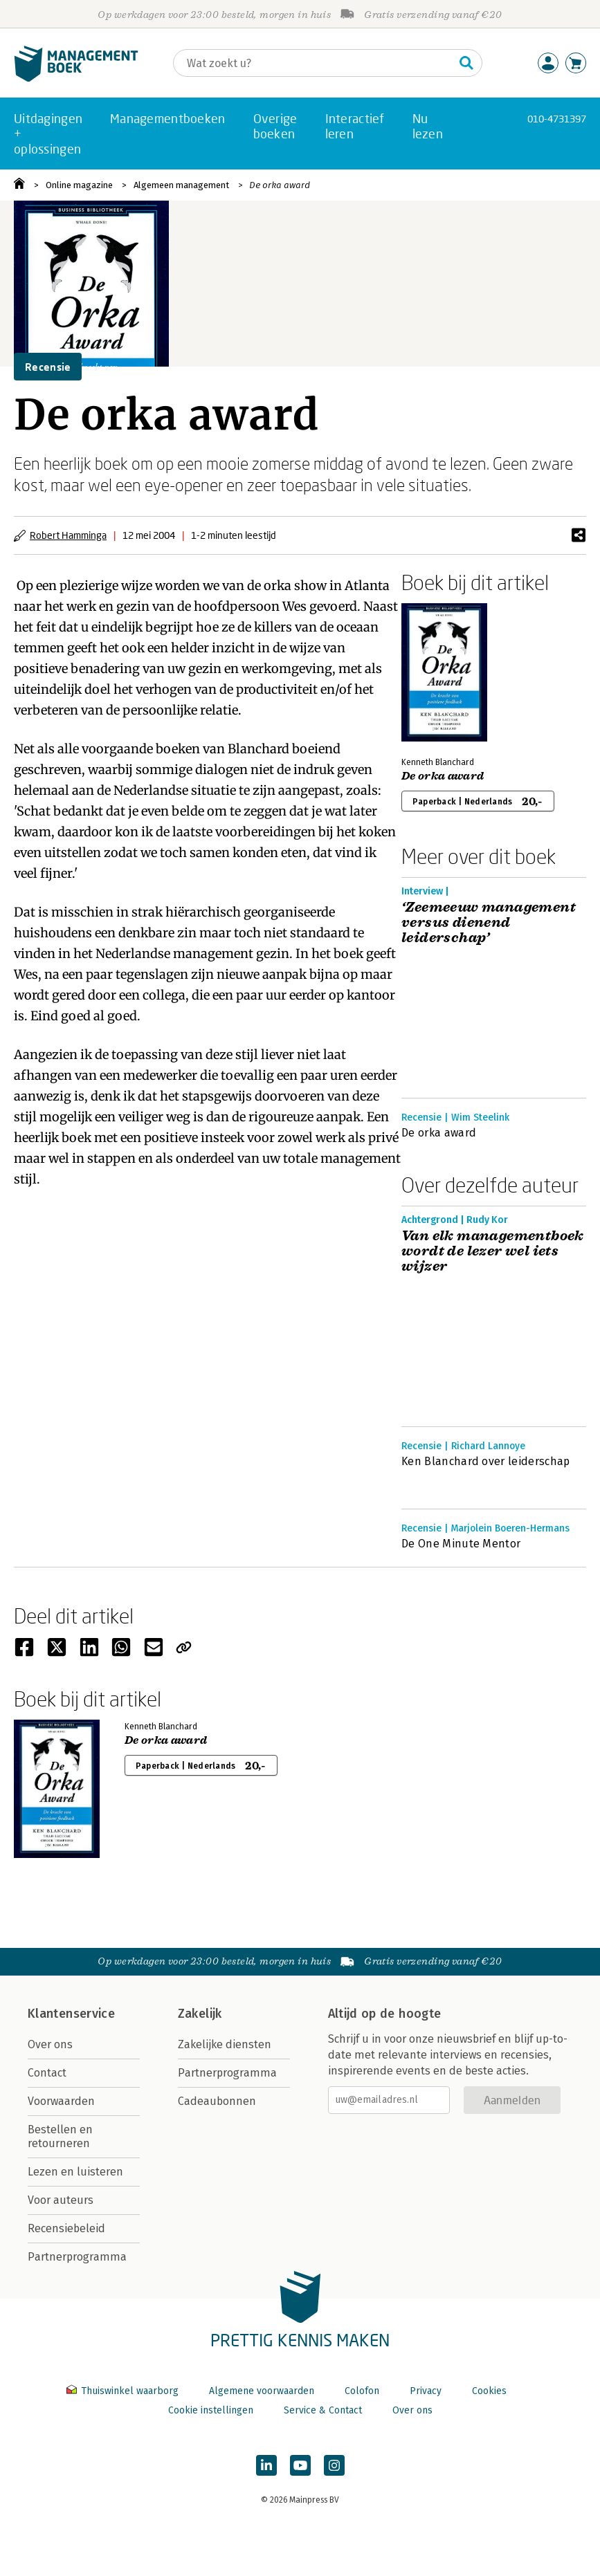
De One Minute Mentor (460, 1543)
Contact (47, 2072)
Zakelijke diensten (224, 2044)
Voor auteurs (60, 2200)
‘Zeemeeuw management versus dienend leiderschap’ (488, 923)
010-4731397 (556, 119)
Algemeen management (181, 185)
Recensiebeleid (66, 2228)
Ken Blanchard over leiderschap (485, 1461)
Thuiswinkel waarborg (123, 2391)
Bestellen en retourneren (60, 2136)
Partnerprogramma (77, 2256)
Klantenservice (71, 2013)
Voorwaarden (61, 2101)
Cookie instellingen (210, 2410)
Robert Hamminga (68, 535)
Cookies (489, 2391)
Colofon (362, 2391)
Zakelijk (200, 2013)
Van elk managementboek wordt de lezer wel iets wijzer (492, 1251)
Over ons (50, 2044)
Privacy (426, 2391)
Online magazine (79, 185)
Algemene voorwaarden (261, 2391)
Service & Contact (323, 2410)
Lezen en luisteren (75, 2171)
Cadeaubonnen (217, 2101)
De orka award (279, 185)
